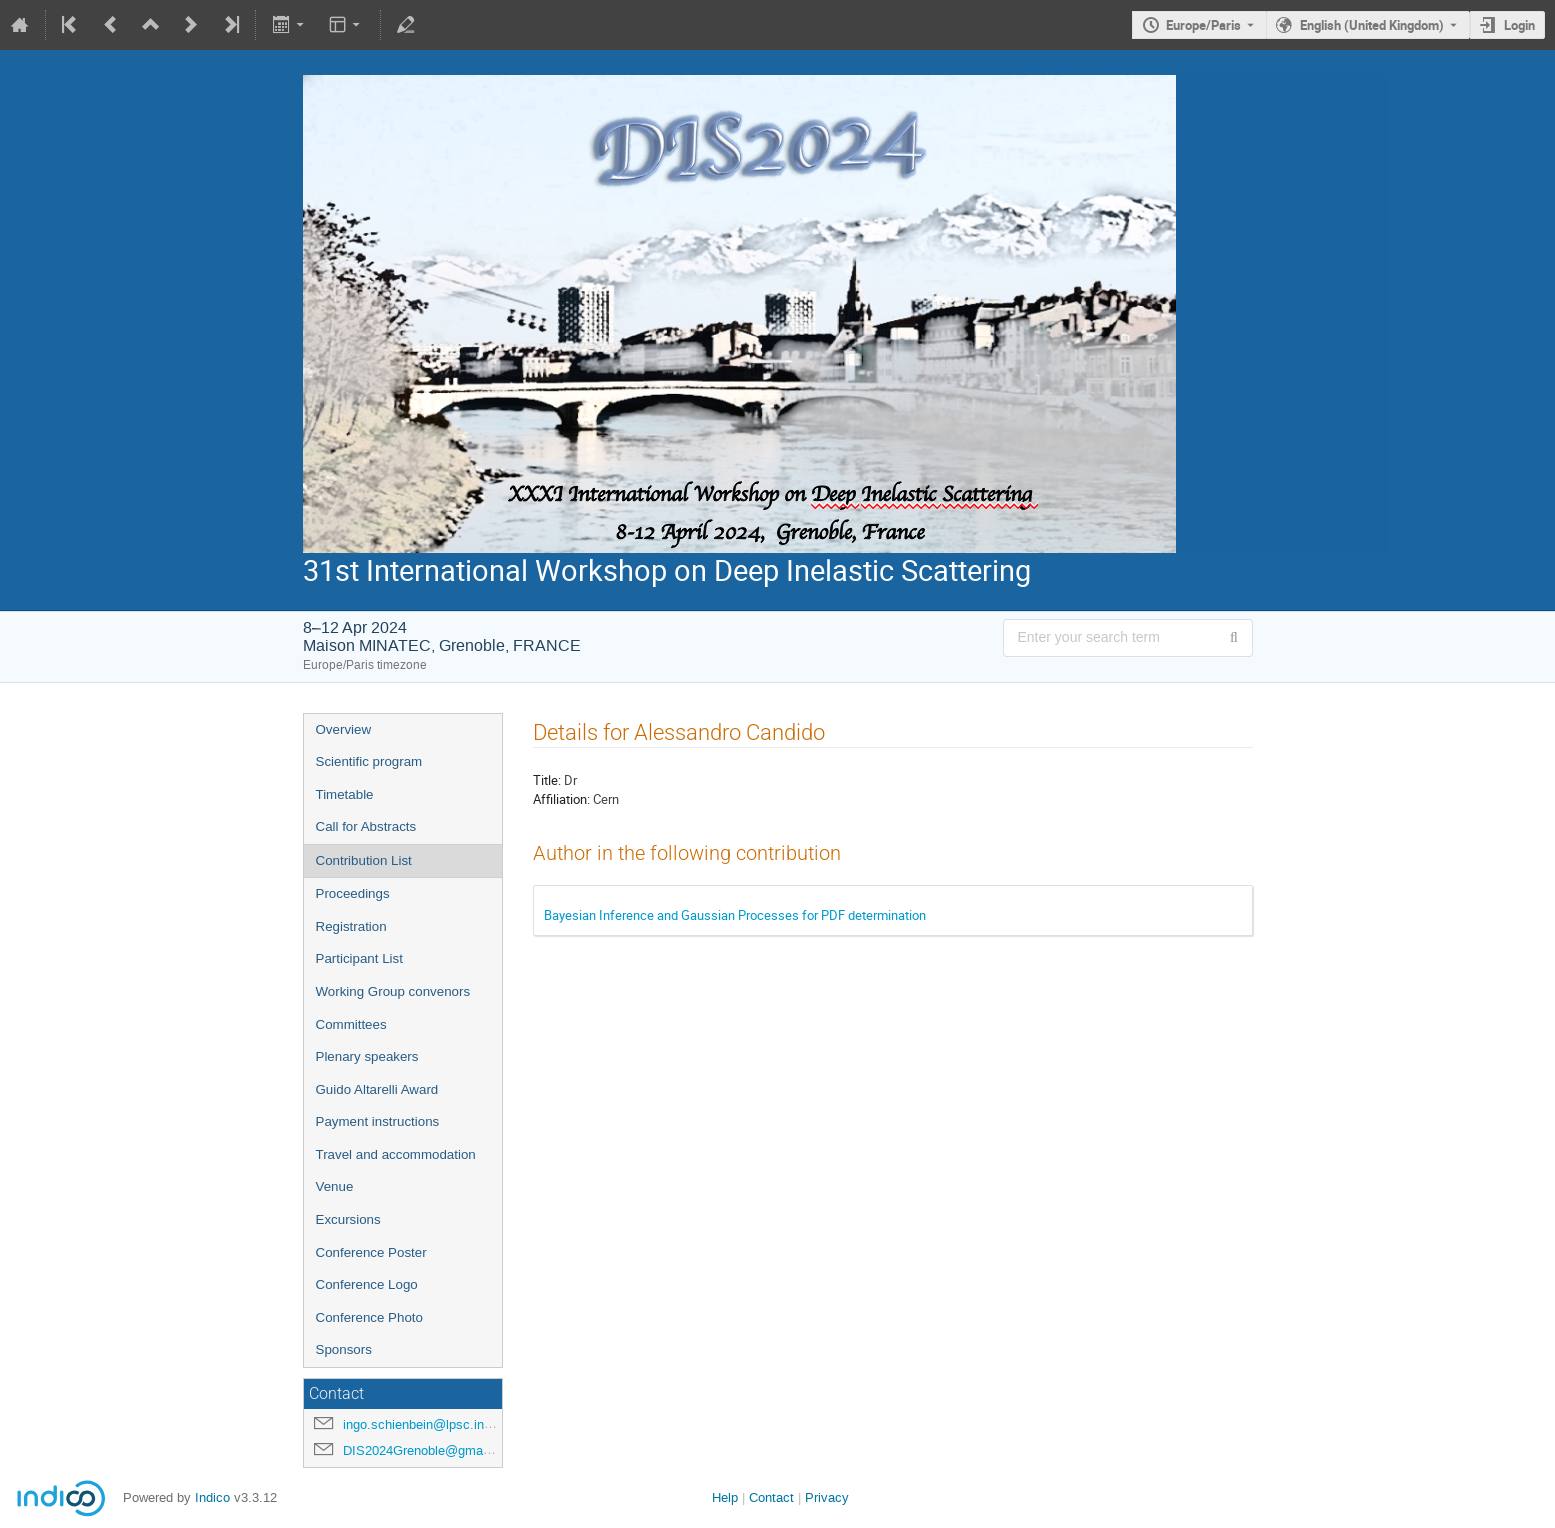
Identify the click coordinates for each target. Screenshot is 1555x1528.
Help (725, 1497)
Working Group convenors (393, 991)
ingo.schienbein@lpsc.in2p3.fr (430, 1424)
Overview (344, 729)
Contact (771, 1497)
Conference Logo (367, 1284)
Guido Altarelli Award (377, 1089)
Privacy (827, 1497)
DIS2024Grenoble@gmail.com (430, 1450)
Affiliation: (561, 799)
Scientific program (369, 761)
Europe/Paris (1203, 25)
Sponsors (344, 1349)
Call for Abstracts (366, 826)
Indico (212, 1497)
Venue (335, 1186)
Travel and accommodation (396, 1154)
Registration (351, 926)
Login (1519, 25)
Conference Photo (369, 1317)
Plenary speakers (367, 1056)
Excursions (348, 1219)
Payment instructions (378, 1121)
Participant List (359, 958)
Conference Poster (371, 1252)
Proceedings (353, 893)
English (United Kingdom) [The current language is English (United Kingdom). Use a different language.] (1372, 25)
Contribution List (364, 860)
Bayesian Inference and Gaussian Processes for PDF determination (735, 915)
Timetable (345, 794)
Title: (547, 780)
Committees (351, 1024)
